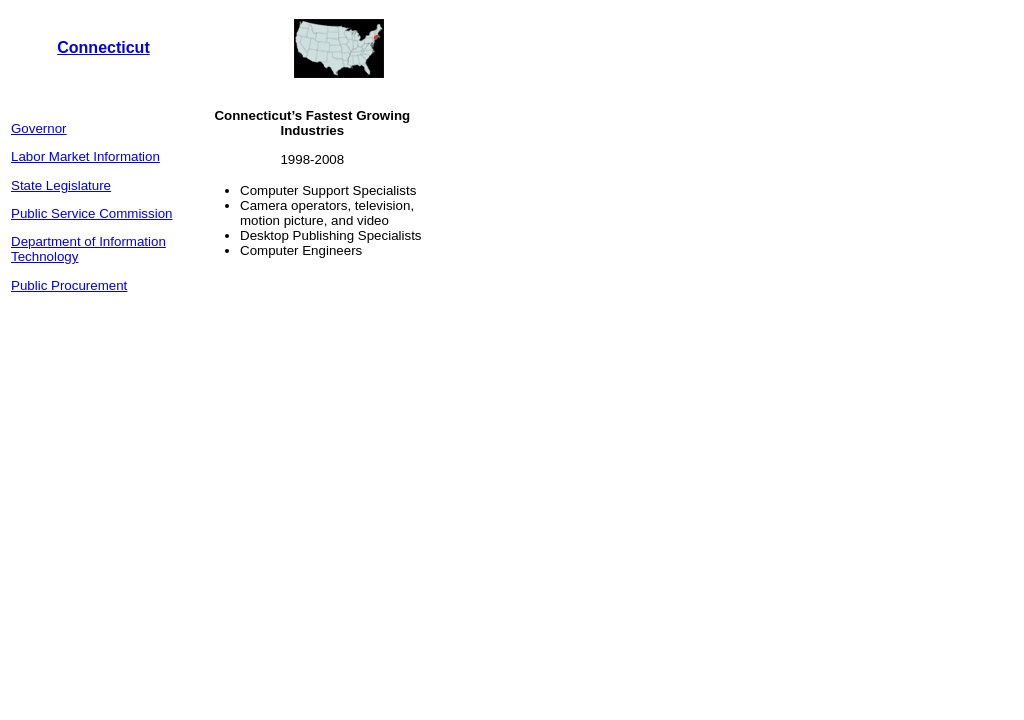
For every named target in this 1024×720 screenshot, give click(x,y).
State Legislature (61, 185)
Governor (39, 128)
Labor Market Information (85, 156)
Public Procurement (69, 285)
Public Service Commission (91, 213)
